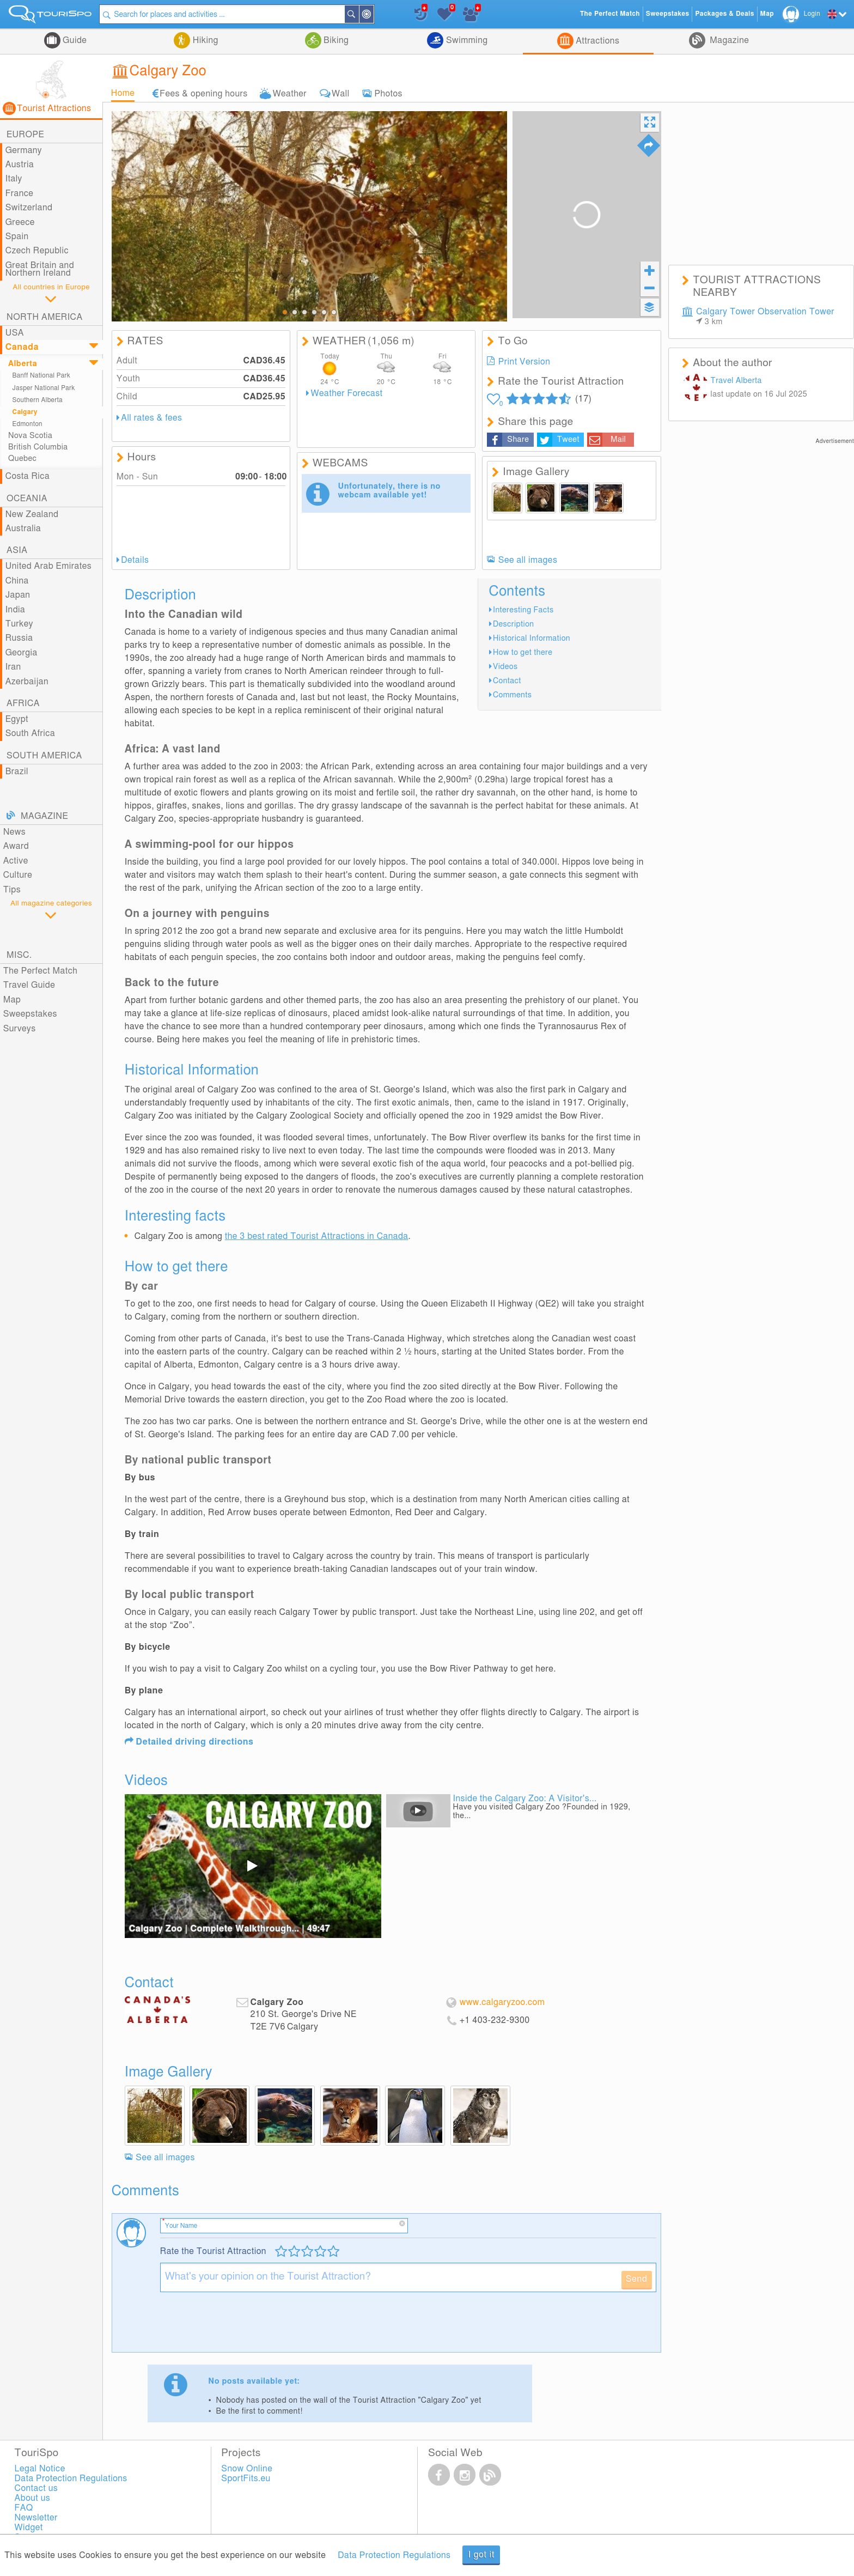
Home (123, 93)
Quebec (22, 458)
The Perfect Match (40, 971)
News (14, 832)
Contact (507, 681)
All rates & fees (151, 418)
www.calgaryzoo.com (502, 2002)
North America (45, 317)
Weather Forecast (347, 393)
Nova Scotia (30, 436)
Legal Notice (40, 2468)
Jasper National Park (44, 388)
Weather (290, 93)
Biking (335, 40)
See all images (527, 560)
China (17, 580)
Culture (18, 875)
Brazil (16, 771)
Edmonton (27, 424)
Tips (12, 889)
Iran (13, 667)
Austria (19, 164)
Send (637, 2279)
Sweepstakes (30, 1014)
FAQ (24, 2508)
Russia (19, 638)
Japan (17, 595)
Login (812, 14)
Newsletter (36, 2517)
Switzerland (29, 207)
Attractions (597, 41)
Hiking (204, 40)
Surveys (19, 1028)
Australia (23, 528)
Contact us (36, 2488)
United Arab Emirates (48, 566)
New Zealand (32, 514)
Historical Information (531, 638)
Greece (20, 222)
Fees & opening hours (203, 93)
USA (14, 333)
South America (44, 755)
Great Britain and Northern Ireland (39, 269)
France (19, 193)
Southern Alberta (38, 400)
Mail (618, 439)
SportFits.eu (245, 2478)
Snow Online (246, 2468)
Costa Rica (27, 476)
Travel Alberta (736, 380)
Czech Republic (37, 250)
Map (12, 999)
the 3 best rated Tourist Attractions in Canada (316, 1236)
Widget (29, 2527)
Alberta (22, 364)
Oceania (27, 498)
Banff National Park (42, 376)
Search (359, 14)
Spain (17, 236)
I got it (481, 2554)
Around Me (374, 15)
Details (135, 560)
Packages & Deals (724, 14)
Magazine (728, 40)
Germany (23, 150)
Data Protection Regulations (394, 2555)
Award (16, 846)
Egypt (16, 719)
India (15, 609)
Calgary (25, 412)
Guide (73, 40)
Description (513, 624)
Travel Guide (29, 985)
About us (33, 2498)
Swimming (465, 40)
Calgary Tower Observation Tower (765, 316)
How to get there (522, 652)
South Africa (30, 733)
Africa (23, 703)
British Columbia (38, 447)
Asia (17, 550)
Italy (13, 178)
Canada (22, 347)
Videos (505, 667)
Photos (388, 93)
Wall (340, 93)
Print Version (524, 361)
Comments (512, 695)
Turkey (19, 623)
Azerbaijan (26, 681)
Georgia (21, 652)
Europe (25, 134)
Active (15, 860)
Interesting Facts (523, 610)
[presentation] (243, 2326)
